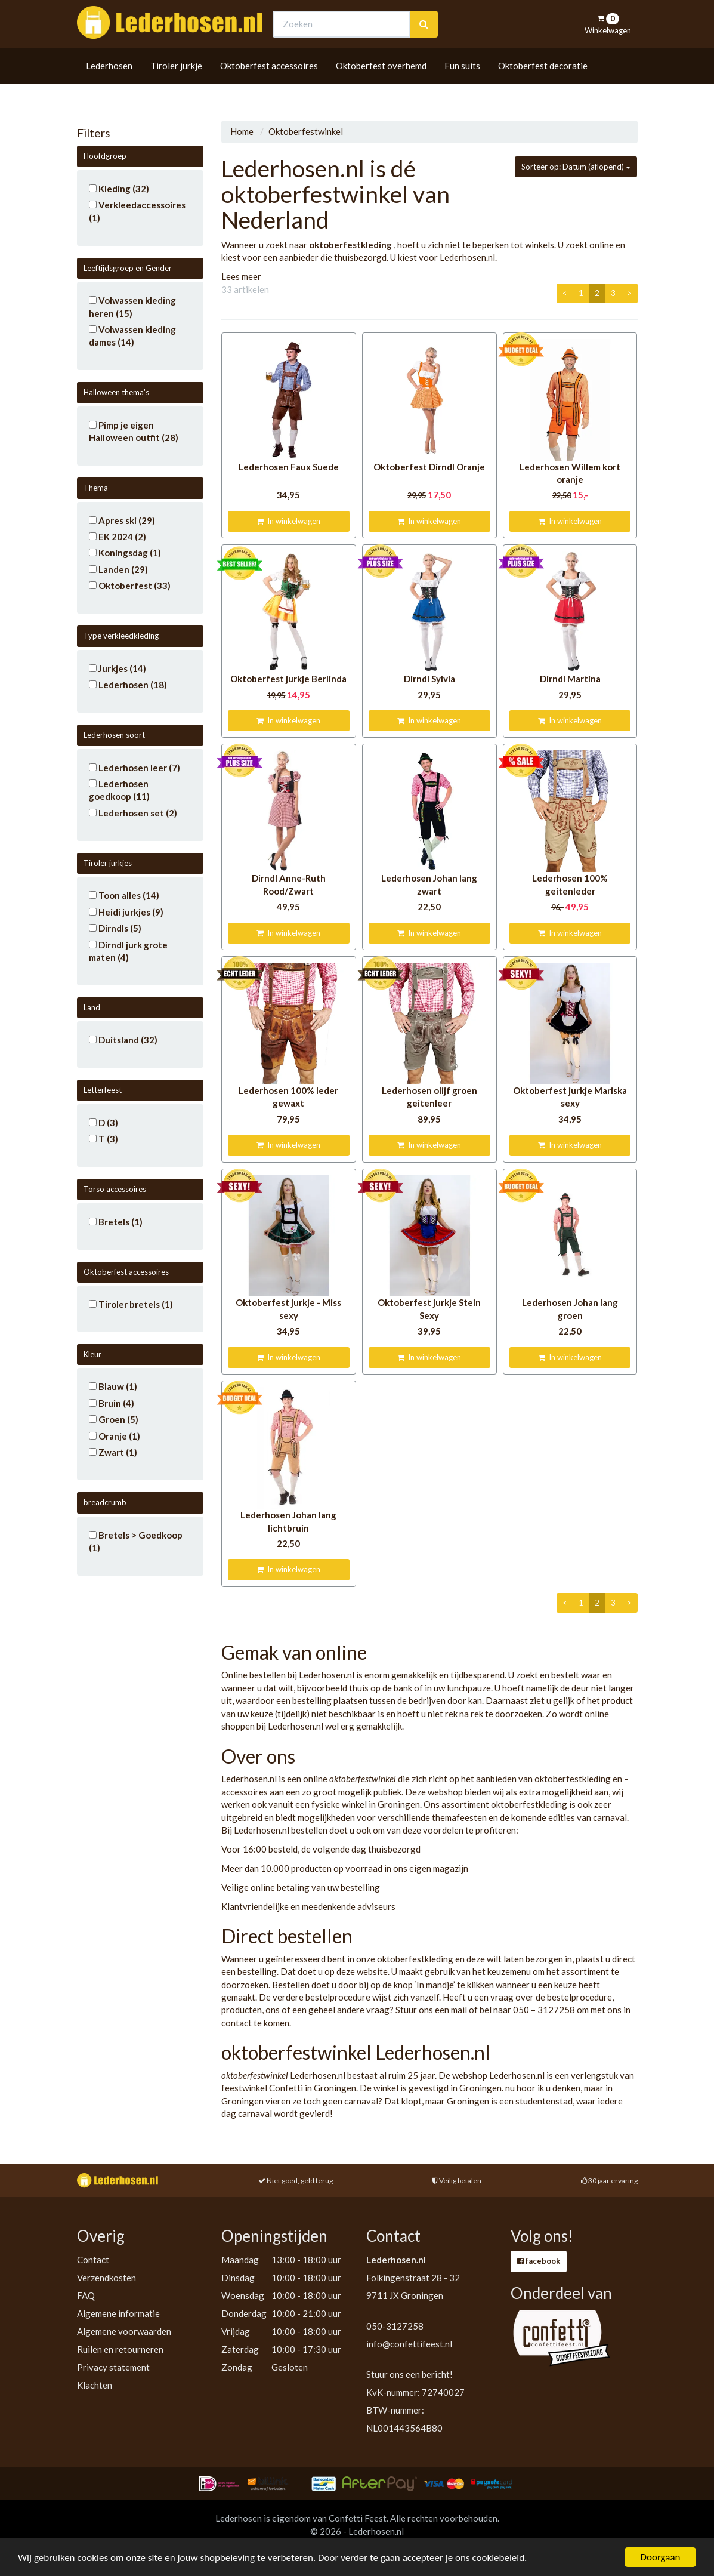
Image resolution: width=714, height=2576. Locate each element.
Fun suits (462, 87)
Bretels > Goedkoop (136, 1541)
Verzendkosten (106, 2277)
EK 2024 (117, 536)
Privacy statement (113, 2367)
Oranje (114, 1436)
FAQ (86, 2295)
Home (242, 131)
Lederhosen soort (114, 734)
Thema (96, 487)
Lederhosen (109, 87)
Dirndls (115, 928)
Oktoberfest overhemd (381, 87)
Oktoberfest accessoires (269, 87)
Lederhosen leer (134, 767)
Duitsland (123, 1039)
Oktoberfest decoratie (543, 87)
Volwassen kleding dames (132, 335)
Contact (93, 2259)
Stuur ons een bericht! (409, 2374)
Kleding (119, 188)
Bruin (111, 1403)
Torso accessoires (115, 1189)
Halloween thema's (116, 392)
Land (92, 1007)
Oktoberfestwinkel (305, 131)
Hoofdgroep (105, 156)
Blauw (113, 1386)
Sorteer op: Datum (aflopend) (575, 166)
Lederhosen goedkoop (119, 790)
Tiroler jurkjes (108, 863)
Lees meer (241, 276)
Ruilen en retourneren (120, 2349)
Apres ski (122, 520)
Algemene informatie (118, 2313)
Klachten (94, 2385)
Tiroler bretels (131, 1304)
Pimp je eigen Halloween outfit (133, 431)
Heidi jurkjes (126, 912)
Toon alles (124, 895)
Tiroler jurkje (176, 87)
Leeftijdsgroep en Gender (128, 268)
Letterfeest (103, 1090)
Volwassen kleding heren (132, 306)
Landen (118, 569)
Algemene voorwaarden (124, 2331)
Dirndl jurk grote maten (128, 951)
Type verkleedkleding (121, 635)
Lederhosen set (133, 813)
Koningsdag (125, 552)
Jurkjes (117, 668)
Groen (113, 1419)
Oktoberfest (130, 585)
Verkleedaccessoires (137, 211)
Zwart (113, 1452)
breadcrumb (105, 1502)
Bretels (116, 1221)
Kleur (92, 1354)
